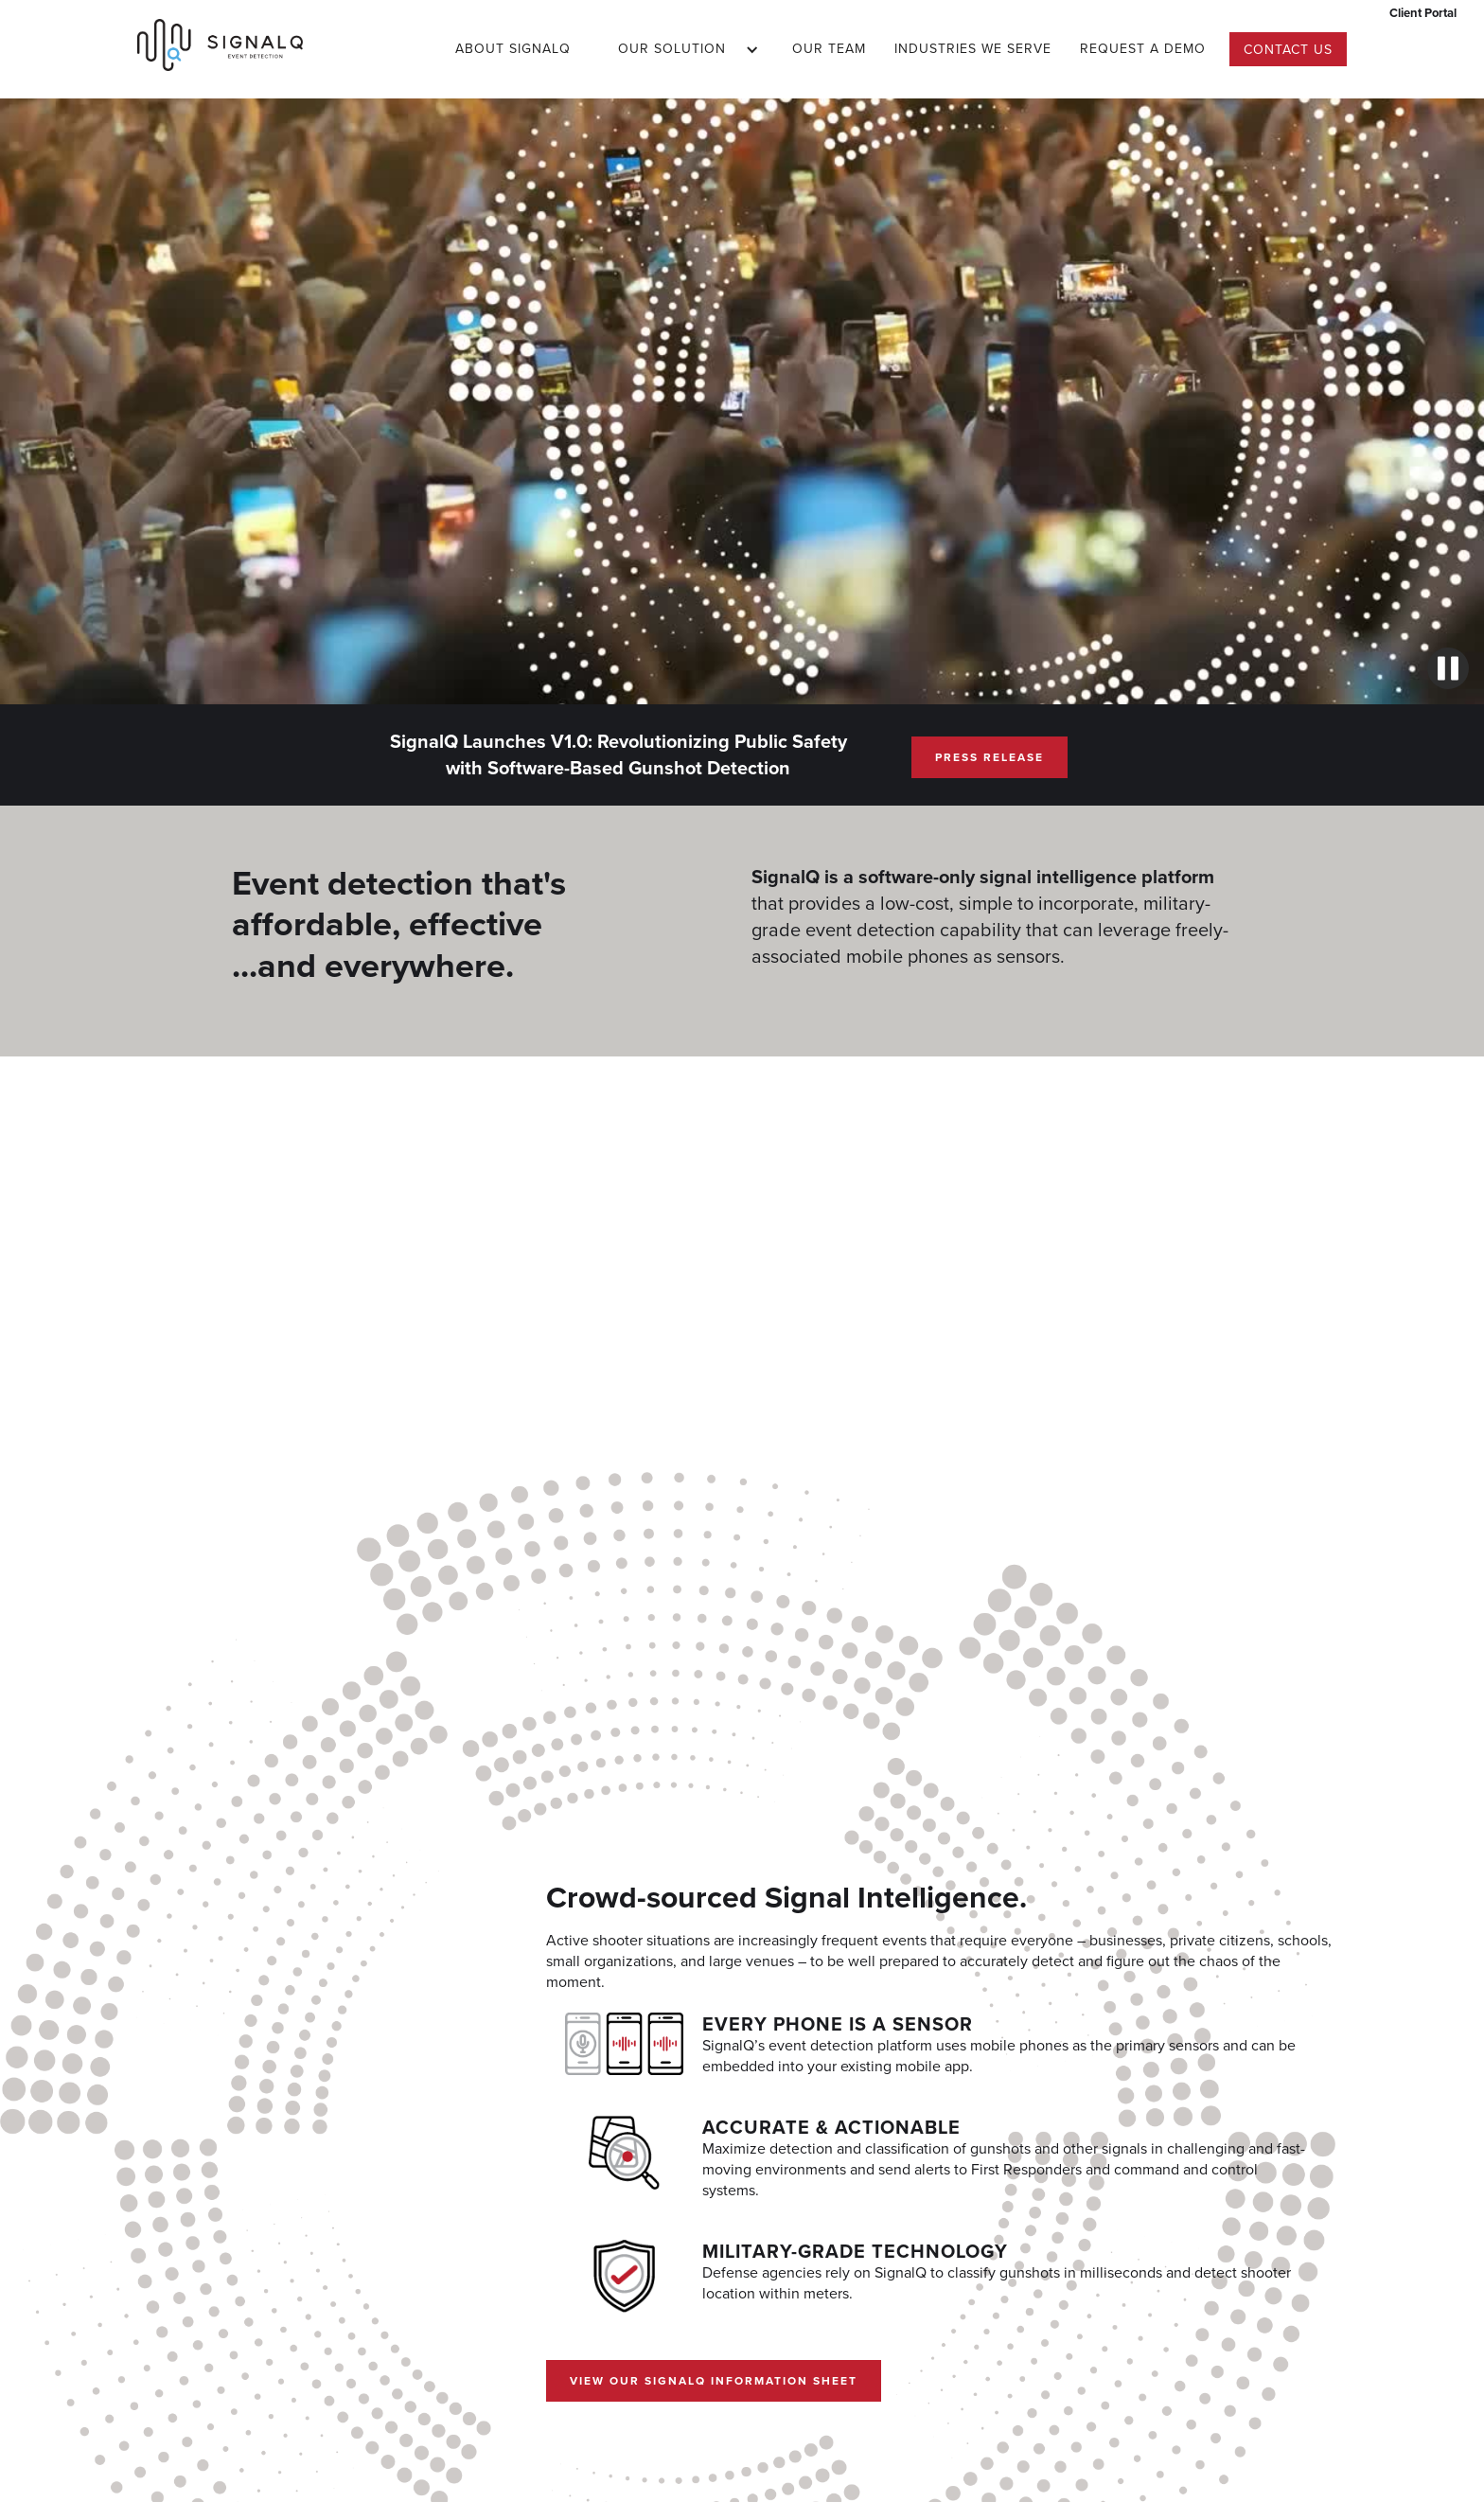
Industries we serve (972, 49)
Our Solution (672, 49)
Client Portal (1423, 13)
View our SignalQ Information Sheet (713, 2380)
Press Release (989, 757)
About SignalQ (513, 49)
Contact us (1288, 50)
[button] (681, 49)
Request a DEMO (1143, 49)
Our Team (829, 49)
